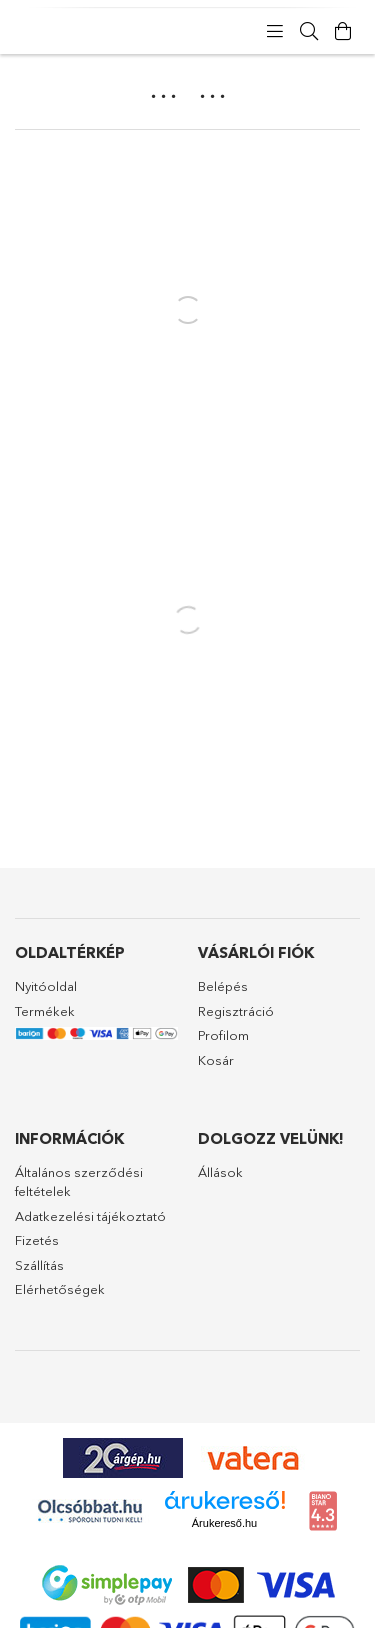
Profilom (223, 1035)
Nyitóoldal (46, 986)
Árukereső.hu (224, 1523)
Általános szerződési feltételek (79, 1182)
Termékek (45, 1011)
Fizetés (37, 1240)
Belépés (223, 986)
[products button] (275, 32)
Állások (220, 1172)
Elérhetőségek (60, 1289)
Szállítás (39, 1265)
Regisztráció (236, 1011)
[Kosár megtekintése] (343, 32)
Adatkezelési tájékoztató (90, 1216)
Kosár (216, 1060)
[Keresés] (309, 32)
